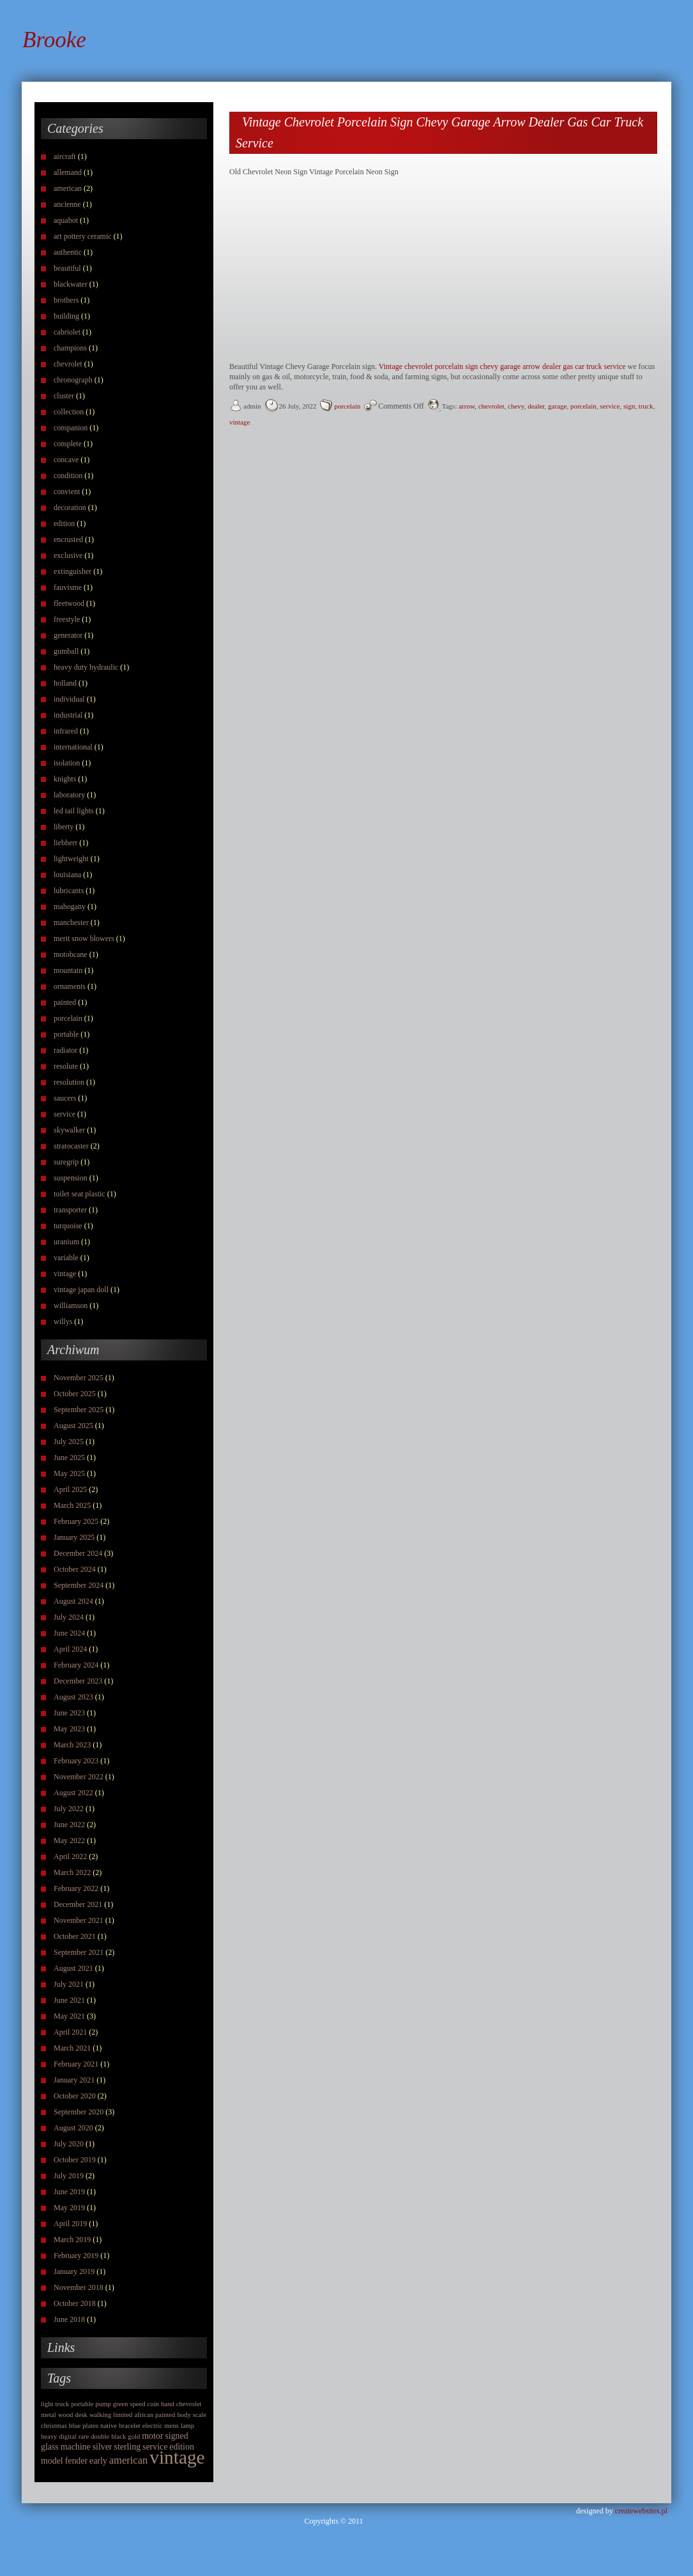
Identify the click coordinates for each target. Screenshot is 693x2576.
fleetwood (69, 603)
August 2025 (73, 1425)
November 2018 (78, 2287)
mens (171, 2425)
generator (68, 635)
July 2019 (69, 2175)
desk (81, 2414)
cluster (64, 395)
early (98, 2461)
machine (76, 2447)
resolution (69, 1082)
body (183, 2414)
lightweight (71, 858)
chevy (516, 406)
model (52, 2461)
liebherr (65, 842)
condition (68, 475)
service (64, 1114)
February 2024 (76, 1665)
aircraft (65, 156)
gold (134, 2436)
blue (74, 2425)
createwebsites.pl (641, 2510)
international (73, 746)
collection (69, 411)
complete (68, 443)
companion (71, 427)
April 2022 (70, 1856)
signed (176, 2436)
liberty (63, 826)
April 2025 (70, 1489)
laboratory (69, 794)
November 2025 (78, 1377)
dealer (536, 406)
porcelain (68, 1018)
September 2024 (78, 1585)
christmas (54, 2425)
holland (65, 683)
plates (90, 2425)
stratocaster (71, 1145)
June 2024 (69, 1633)
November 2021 (78, 1920)
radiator (65, 1050)
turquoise (68, 1225)
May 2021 (69, 2016)
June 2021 (69, 2000)
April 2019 (70, 2223)
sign (629, 406)
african (143, 2414)
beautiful (67, 268)
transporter (70, 1209)
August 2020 (73, 2127)
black (118, 2436)
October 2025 (75, 1393)
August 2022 (73, 1792)
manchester (71, 922)
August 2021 (73, 1968)
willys (63, 1321)
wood (65, 2414)
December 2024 (78, 1553)
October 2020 (75, 2095)
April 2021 (70, 2032)
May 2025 (69, 1473)
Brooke (54, 39)
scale (199, 2414)
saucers (65, 1098)
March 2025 (72, 1505)
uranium (66, 1241)
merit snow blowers (84, 938)
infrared (66, 731)
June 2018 (69, 2319)
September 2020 (78, 2111)
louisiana (67, 874)
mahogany (70, 906)
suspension (71, 1177)
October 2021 (75, 1936)
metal (48, 2414)
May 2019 (69, 2207)
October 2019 (75, 2159)
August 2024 (73, 1601)
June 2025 (69, 1457)
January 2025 (74, 1537)
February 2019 (76, 2255)
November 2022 (78, 1776)
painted (65, 1002)
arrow (467, 406)
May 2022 (69, 1840)
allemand (68, 172)
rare (84, 2436)
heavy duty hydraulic (86, 667)
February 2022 (76, 1888)
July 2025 (69, 1441)
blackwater (71, 284)
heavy (49, 2436)
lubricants (69, 890)
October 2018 (75, 2303)
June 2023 (69, 1712)
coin (153, 2403)
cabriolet (67, 332)
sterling (127, 2447)
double (100, 2436)
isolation (67, 762)
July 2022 (69, 1808)
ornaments (70, 986)
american (68, 188)
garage (557, 406)
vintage (65, 1273)
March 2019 (72, 2239)
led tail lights (74, 810)
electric (152, 2425)
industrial (68, 715)
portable (66, 1034)
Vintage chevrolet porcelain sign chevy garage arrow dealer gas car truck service (502, 366)
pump (102, 2403)
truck (63, 2403)
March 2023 (72, 1744)
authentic (68, 252)
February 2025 (76, 1521)
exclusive (68, 555)
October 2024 (75, 1569)
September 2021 (78, 1952)
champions (70, 347)
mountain (68, 970)
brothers (66, 300)
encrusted (68, 539)
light (47, 2403)
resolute (66, 1066)
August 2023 (73, 1696)
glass (50, 2447)
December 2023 (78, 1680)
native (108, 2425)
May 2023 (69, 1728)
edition (64, 523)
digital (67, 2436)
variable (66, 1257)
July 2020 (69, 2143)
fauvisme (68, 587)
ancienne (67, 204)
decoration (70, 507)
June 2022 (69, 1824)
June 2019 (69, 2191)
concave (66, 459)
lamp (187, 2425)
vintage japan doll (81, 1289)
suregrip (66, 1161)
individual (69, 699)
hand (167, 2403)
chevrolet (68, 363)
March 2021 (72, 2048)
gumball (66, 651)
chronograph (73, 379)
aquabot (66, 220)
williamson (71, 1305)
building (66, 316)
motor (152, 2436)
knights (65, 778)
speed (137, 2403)
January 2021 (74, 2079)
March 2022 (72, 1872)
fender (76, 2461)
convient (67, 491)
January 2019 (74, 2271)
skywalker (69, 1130)
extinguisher (72, 571)
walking (100, 2414)
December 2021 (78, 1904)
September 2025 (78, 1409)
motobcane (71, 954)
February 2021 (76, 2064)
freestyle (67, 619)
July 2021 (69, 1984)
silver (102, 2447)
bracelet (130, 2425)
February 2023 (76, 1760)
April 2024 (70, 1649)
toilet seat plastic (79, 1193)
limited (122, 2414)
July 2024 (69, 1617)
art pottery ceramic (83, 236)
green (120, 2403)
